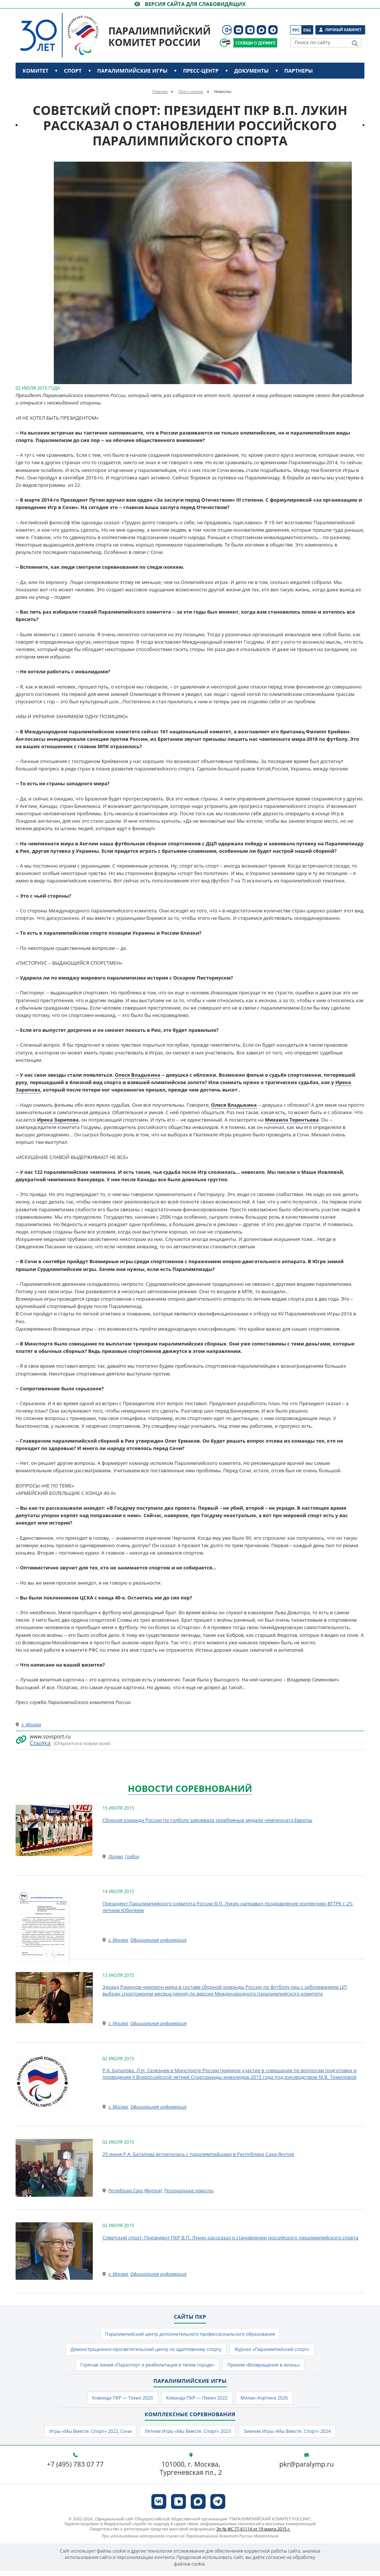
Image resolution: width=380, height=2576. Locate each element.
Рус (295, 30)
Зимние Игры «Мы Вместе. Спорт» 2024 (294, 2436)
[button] (358, 168)
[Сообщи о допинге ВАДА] (225, 42)
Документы (251, 70)
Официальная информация (158, 1940)
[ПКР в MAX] (261, 29)
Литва (115, 1856)
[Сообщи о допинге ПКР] (255, 42)
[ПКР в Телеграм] (273, 29)
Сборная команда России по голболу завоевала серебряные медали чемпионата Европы (207, 1820)
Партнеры (298, 70)
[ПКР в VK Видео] (250, 29)
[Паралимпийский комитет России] (73, 29)
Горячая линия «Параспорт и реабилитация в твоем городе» (144, 2367)
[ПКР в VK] (238, 29)
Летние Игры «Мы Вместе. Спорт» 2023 (187, 2436)
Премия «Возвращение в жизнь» (268, 2367)
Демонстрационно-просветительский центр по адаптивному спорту (143, 2351)
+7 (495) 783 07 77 (75, 2470)
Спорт (72, 70)
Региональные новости (189, 2190)
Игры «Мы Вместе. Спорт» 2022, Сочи (84, 2436)
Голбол (132, 1856)
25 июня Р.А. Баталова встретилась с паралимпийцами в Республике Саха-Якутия (198, 2154)
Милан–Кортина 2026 (269, 2401)
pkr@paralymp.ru (306, 2470)
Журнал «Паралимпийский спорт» (277, 2351)
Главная (160, 91)
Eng (307, 30)
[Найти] (354, 43)
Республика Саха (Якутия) (135, 2190)
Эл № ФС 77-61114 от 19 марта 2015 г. (253, 2533)
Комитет (35, 70)
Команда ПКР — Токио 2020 (117, 2401)
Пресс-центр (201, 70)
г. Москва (31, 1724)
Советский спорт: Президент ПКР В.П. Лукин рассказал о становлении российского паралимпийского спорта (230, 2237)
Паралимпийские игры (132, 70)
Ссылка (40, 1743)
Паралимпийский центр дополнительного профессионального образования (190, 2334)
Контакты (38, 86)
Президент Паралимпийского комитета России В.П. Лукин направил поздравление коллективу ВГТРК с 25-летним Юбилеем (228, 1906)
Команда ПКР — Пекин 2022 (197, 2401)
